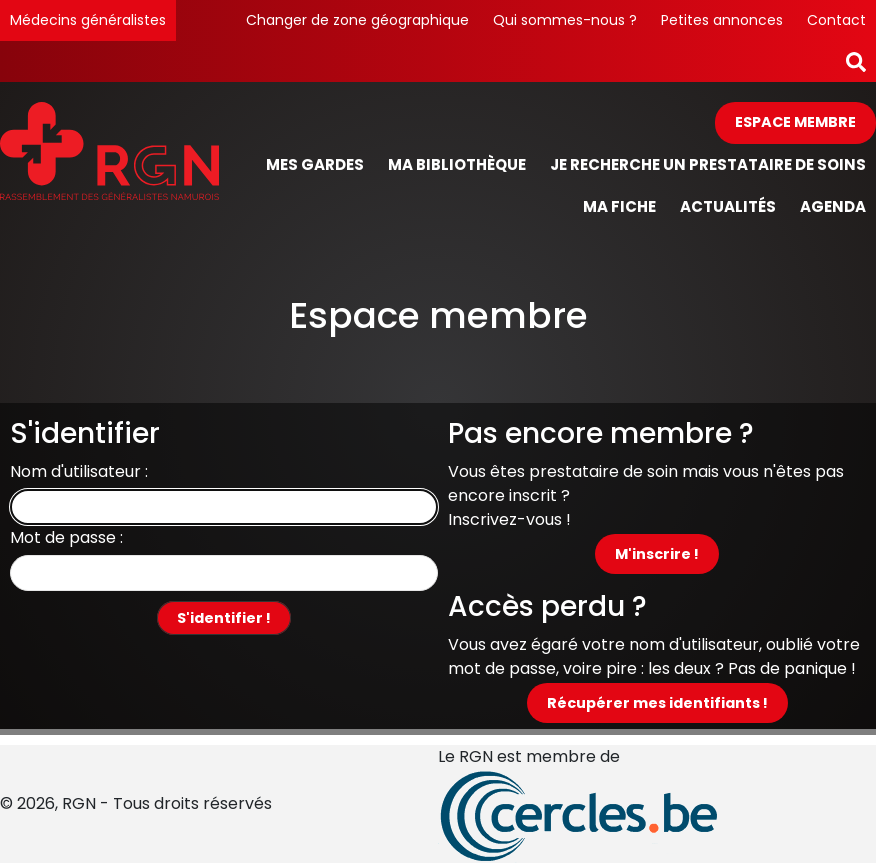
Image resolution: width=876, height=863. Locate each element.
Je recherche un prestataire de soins (708, 164)
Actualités (728, 206)
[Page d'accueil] (109, 165)
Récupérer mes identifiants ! (657, 703)
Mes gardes (315, 164)
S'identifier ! (224, 618)
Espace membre (795, 122)
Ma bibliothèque (457, 164)
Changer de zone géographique (357, 20)
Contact (836, 20)
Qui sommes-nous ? (565, 20)
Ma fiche (619, 206)
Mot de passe (63, 537)
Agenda (833, 206)
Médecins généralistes (88, 20)
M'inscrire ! (657, 554)
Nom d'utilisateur (75, 471)
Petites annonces (722, 20)
